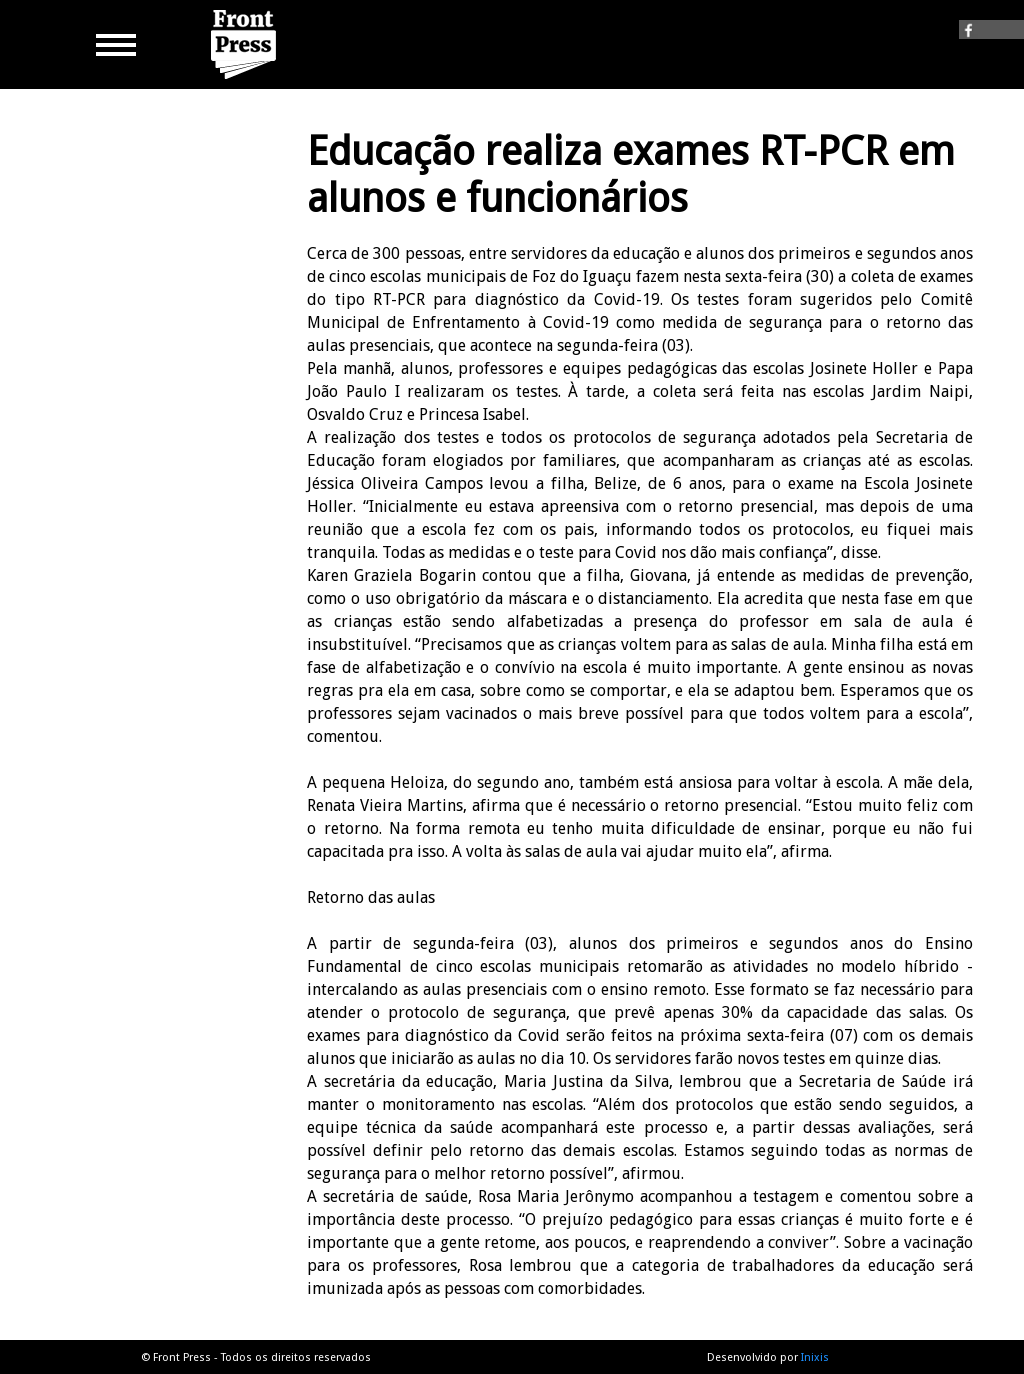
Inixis (815, 1357)
